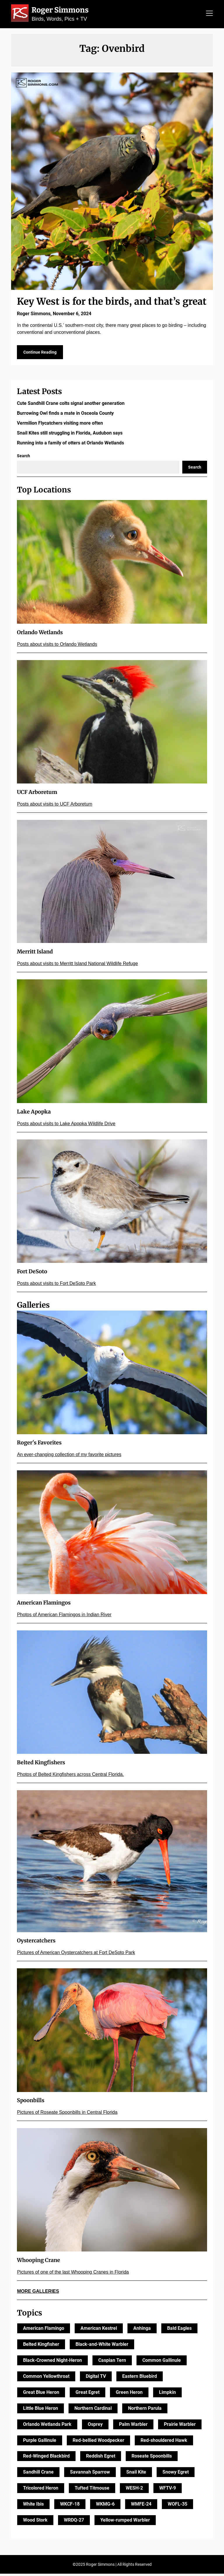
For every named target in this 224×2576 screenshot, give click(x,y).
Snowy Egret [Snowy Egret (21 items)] (175, 2474)
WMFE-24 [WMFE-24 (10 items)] (141, 2506)
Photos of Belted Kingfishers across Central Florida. (70, 1776)
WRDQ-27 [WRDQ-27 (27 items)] (74, 2522)
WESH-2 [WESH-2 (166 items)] (134, 2490)
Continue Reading (40, 354)
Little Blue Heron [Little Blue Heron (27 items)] (40, 2410)
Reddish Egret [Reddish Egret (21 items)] (100, 2458)
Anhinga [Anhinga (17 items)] (142, 2330)
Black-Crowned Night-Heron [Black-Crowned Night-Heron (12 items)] (52, 2362)
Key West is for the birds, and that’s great (111, 301)
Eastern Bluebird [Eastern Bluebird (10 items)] (139, 2378)
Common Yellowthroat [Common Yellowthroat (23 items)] (46, 2378)
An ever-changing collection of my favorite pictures (69, 1456)
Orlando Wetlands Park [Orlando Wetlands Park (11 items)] (47, 2426)
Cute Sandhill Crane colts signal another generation (71, 405)
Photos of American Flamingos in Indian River (64, 1616)
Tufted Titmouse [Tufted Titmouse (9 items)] (92, 2490)
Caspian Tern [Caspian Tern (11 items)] (112, 2362)
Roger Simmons (60, 10)
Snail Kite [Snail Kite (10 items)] (136, 2474)
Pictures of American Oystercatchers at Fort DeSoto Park (76, 1954)
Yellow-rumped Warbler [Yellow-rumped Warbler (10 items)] (125, 2522)
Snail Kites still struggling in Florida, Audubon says (70, 435)
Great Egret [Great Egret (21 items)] (87, 2394)
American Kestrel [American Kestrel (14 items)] (98, 2330)
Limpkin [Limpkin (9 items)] (167, 2394)
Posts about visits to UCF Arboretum (54, 806)
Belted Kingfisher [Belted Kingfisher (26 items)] (41, 2346)
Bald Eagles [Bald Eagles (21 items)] (179, 2330)
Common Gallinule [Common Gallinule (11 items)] (161, 2362)
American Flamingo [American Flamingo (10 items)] (43, 2330)
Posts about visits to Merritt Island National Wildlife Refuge (77, 965)
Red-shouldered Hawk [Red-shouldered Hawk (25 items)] (164, 2442)
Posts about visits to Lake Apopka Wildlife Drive (66, 1125)
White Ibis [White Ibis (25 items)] (33, 2506)
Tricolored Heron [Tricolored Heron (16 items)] (40, 2490)
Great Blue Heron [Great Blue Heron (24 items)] (41, 2394)
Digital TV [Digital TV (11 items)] (96, 2378)
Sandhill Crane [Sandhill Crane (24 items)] (38, 2474)
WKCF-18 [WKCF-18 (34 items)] (70, 2506)
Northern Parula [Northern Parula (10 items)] (145, 2410)
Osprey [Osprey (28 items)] (95, 2426)
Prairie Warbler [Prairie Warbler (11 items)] (180, 2426)
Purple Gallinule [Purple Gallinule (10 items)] (39, 2442)
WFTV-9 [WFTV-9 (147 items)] (167, 2490)
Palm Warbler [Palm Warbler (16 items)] (133, 2426)
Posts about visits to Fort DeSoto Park (56, 1285)
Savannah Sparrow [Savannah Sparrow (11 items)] (90, 2474)
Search (23, 458)
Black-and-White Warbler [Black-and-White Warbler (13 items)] (102, 2346)
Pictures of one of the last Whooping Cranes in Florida (73, 2274)
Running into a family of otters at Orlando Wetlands (70, 445)
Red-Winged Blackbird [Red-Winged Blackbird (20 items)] (46, 2458)
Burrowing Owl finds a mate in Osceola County (65, 415)
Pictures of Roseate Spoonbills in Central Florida (67, 2114)
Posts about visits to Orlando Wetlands (57, 646)
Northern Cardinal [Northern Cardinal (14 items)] (93, 2410)
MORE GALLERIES (38, 2293)
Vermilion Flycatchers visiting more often (60, 425)
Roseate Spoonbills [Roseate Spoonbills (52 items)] (152, 2458)
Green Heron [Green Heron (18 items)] (129, 2394)
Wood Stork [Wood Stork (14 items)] (35, 2522)
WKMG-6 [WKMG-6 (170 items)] (105, 2506)
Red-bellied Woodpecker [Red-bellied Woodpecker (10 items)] (98, 2442)
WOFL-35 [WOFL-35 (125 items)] (177, 2506)
